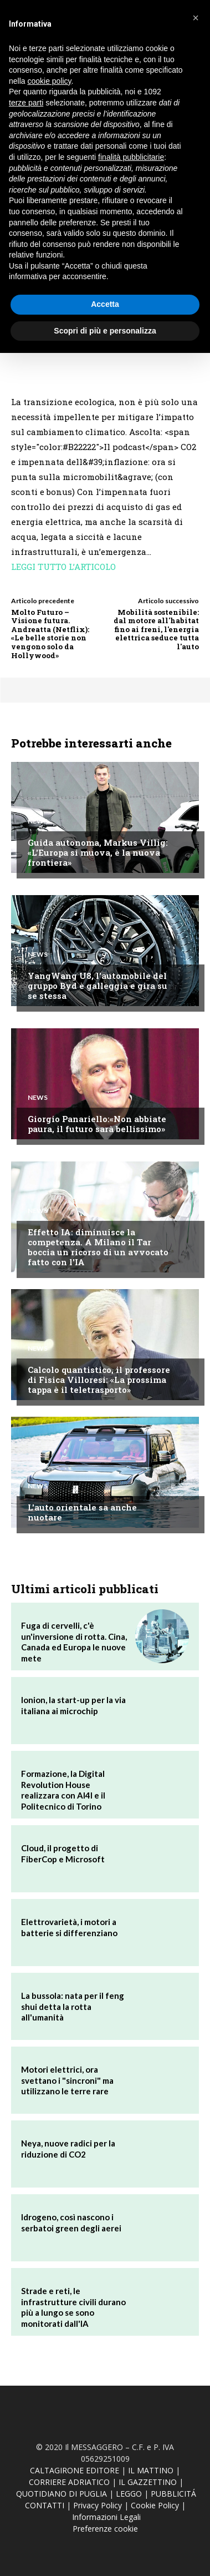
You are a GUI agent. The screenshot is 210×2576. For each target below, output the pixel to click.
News (38, 821)
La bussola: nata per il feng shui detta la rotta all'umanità (72, 2006)
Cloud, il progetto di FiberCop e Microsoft (63, 1853)
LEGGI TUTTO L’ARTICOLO (63, 566)
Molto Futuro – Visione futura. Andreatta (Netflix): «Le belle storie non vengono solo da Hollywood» (50, 633)
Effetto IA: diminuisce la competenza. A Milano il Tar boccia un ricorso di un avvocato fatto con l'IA (98, 1246)
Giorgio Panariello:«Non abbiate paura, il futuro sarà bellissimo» (97, 1123)
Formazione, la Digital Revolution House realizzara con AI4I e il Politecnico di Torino (63, 1790)
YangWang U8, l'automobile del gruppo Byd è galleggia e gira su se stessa (97, 985)
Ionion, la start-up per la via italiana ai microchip (73, 1705)
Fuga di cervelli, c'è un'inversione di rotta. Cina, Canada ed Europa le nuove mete (74, 1641)
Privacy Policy (97, 2505)
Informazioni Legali (106, 2517)
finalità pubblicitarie (131, 157)
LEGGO (129, 2493)
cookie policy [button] (49, 81)
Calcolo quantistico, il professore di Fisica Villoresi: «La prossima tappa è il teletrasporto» (99, 1379)
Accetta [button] (105, 304)
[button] (195, 18)
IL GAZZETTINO (148, 2482)
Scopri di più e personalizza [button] (105, 330)
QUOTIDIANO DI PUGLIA (61, 2493)
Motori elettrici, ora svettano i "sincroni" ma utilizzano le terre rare (67, 2080)
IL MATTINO (150, 2470)
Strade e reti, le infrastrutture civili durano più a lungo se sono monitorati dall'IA (73, 2307)
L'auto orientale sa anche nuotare (82, 1512)
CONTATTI (44, 2505)
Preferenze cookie (105, 2528)
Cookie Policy (155, 2505)
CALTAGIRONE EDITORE (74, 2470)
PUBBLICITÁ (173, 2493)
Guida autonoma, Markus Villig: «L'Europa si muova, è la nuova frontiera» (98, 852)
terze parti (26, 102)
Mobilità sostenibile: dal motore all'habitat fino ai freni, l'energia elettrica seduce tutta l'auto (156, 629)
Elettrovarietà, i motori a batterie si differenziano (69, 1927)
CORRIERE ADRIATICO (69, 2482)
